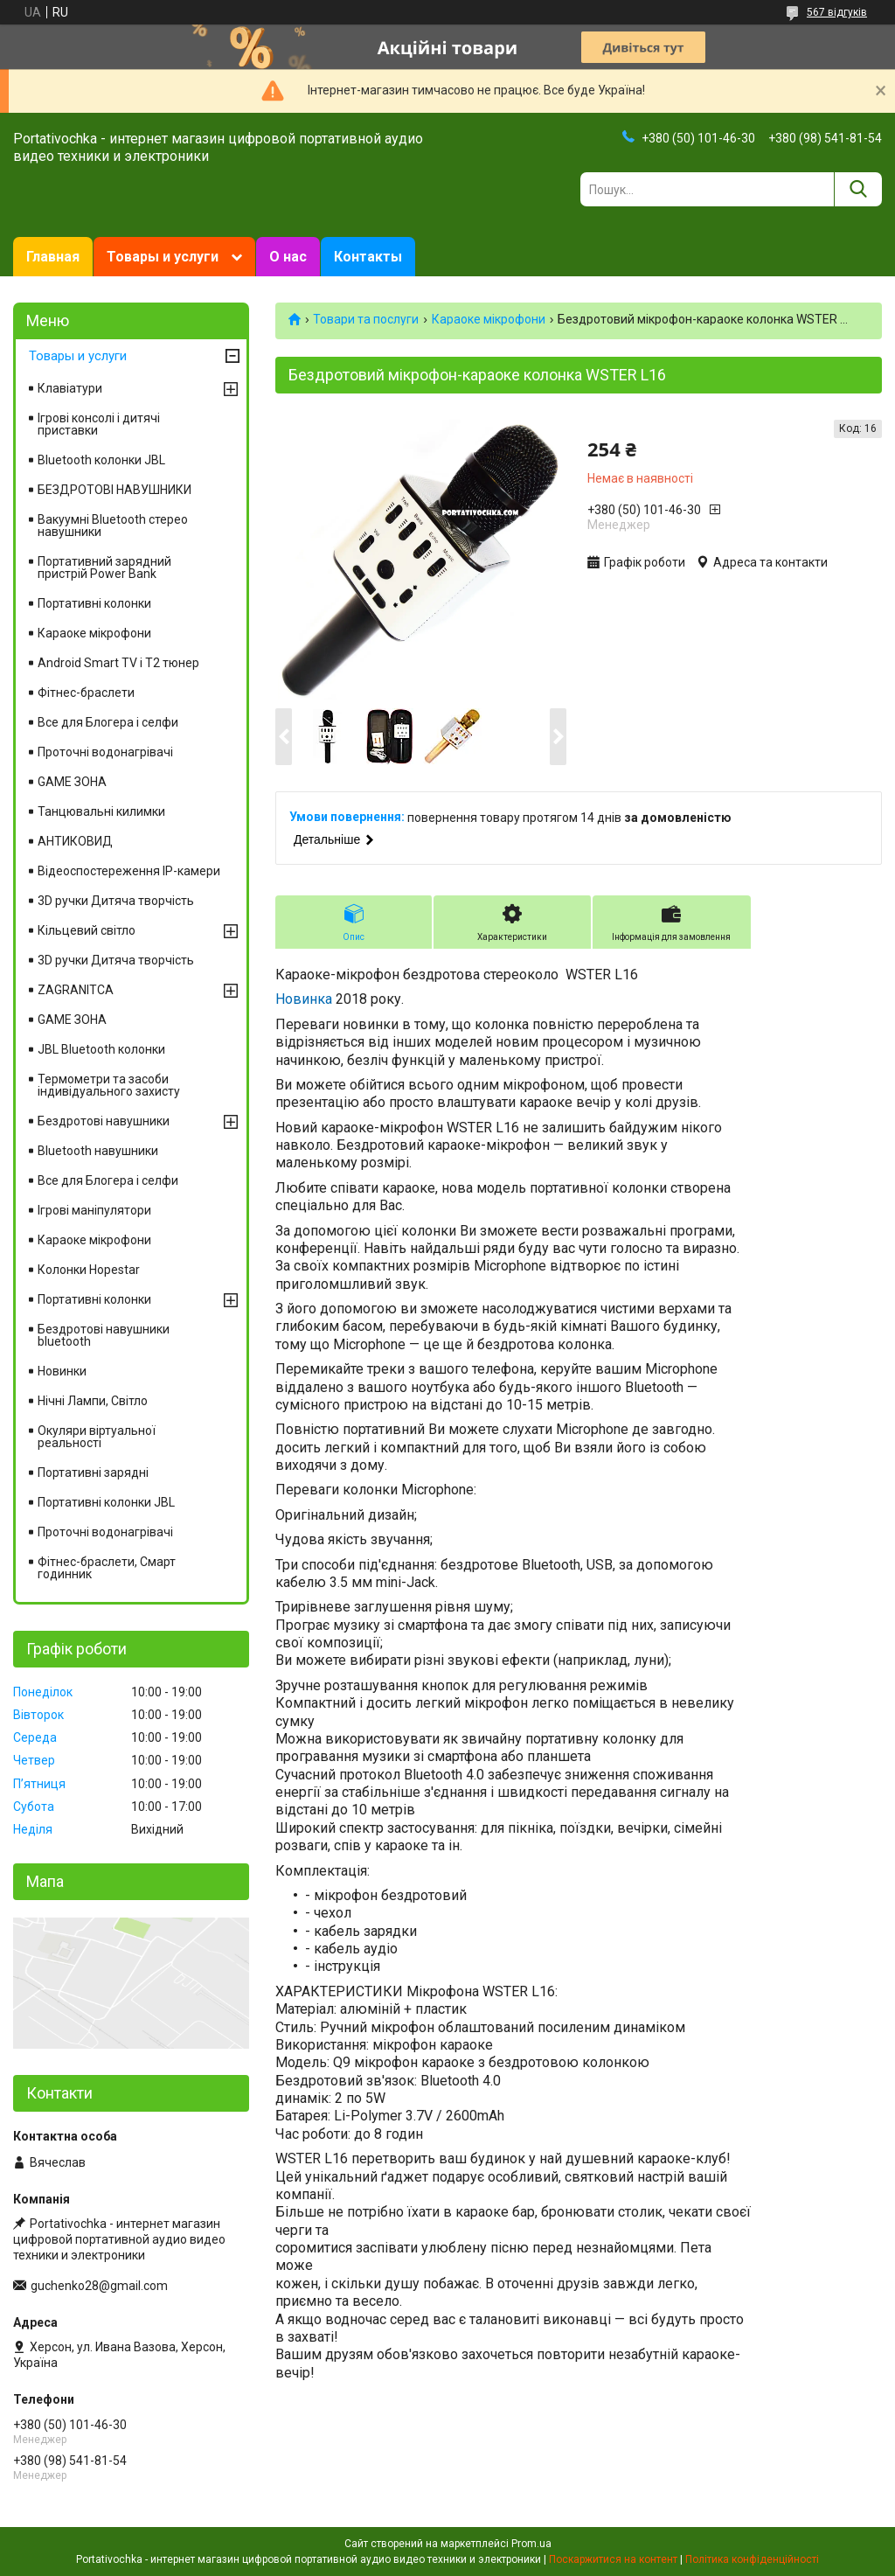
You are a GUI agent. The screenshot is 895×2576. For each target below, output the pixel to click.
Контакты (368, 256)
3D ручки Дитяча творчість (116, 901)
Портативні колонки (94, 603)
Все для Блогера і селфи (108, 722)
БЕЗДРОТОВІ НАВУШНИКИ (114, 490)
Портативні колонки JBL (106, 1502)
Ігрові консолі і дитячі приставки (99, 424)
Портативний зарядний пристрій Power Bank (104, 567)
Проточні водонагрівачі (105, 752)
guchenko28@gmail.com (99, 2286)
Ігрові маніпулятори (94, 1210)
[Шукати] (858, 189)
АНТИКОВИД (75, 841)
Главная (53, 256)
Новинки (62, 1371)
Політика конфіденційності (752, 2559)
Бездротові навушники (104, 1121)
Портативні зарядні (93, 1472)
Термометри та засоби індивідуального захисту (109, 1085)
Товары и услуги (163, 256)
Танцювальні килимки (101, 811)
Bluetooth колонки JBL (101, 460)
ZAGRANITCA (76, 990)
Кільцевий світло (86, 930)
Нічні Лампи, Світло (93, 1401)
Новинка (303, 999)
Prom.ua (531, 2544)
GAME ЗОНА (72, 782)
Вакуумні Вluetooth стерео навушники (113, 525)
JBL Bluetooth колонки (101, 1049)
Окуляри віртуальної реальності (97, 1437)
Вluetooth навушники (98, 1151)
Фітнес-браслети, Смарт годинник (107, 1568)
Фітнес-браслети (86, 693)
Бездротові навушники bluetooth (104, 1335)
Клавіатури (70, 388)
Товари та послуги (366, 319)
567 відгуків (837, 12)
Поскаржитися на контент (613, 2559)
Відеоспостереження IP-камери (129, 871)
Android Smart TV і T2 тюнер (118, 663)
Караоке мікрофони (488, 319)
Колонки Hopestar (89, 1270)
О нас (288, 256)
